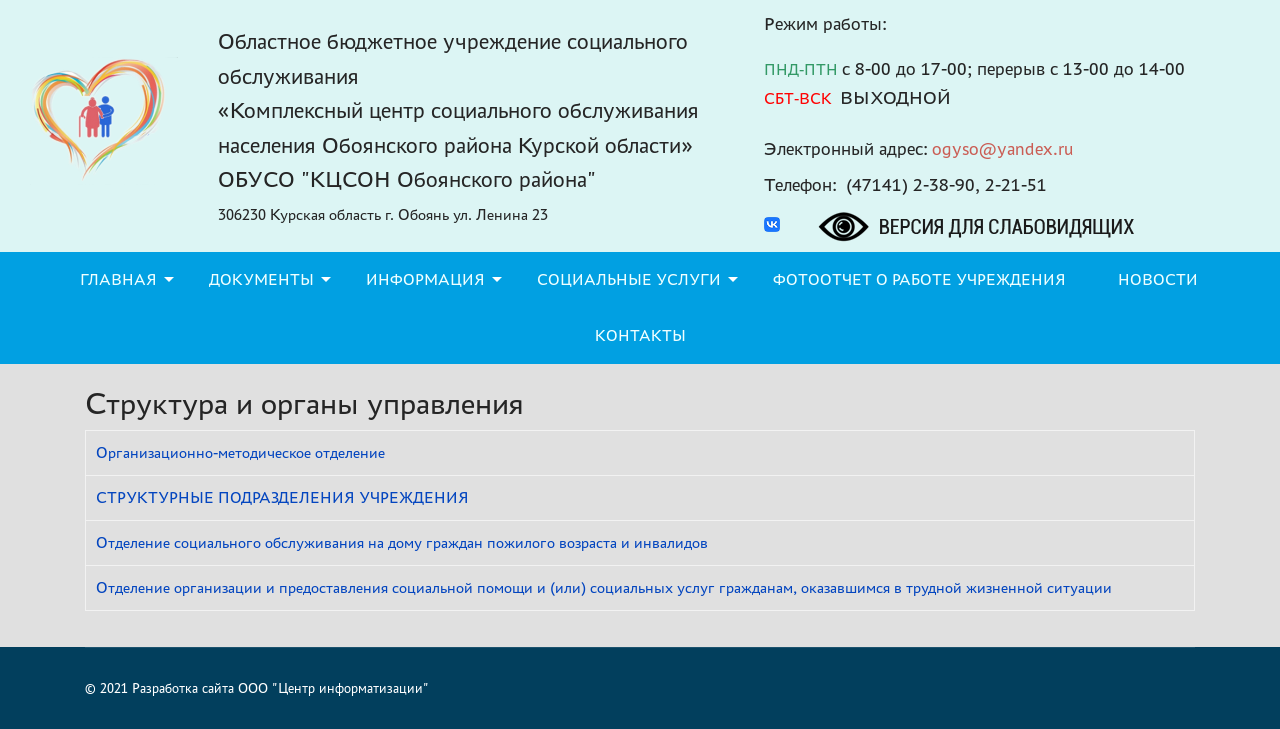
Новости (1158, 279)
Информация (425, 279)
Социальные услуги (629, 279)
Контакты (640, 335)
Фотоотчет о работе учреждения (919, 279)
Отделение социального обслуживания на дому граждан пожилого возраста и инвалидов (402, 542)
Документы (261, 279)
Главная (118, 279)
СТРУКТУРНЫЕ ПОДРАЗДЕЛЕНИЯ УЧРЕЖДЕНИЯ (282, 497)
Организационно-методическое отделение (240, 452)
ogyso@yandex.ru (1003, 148)
